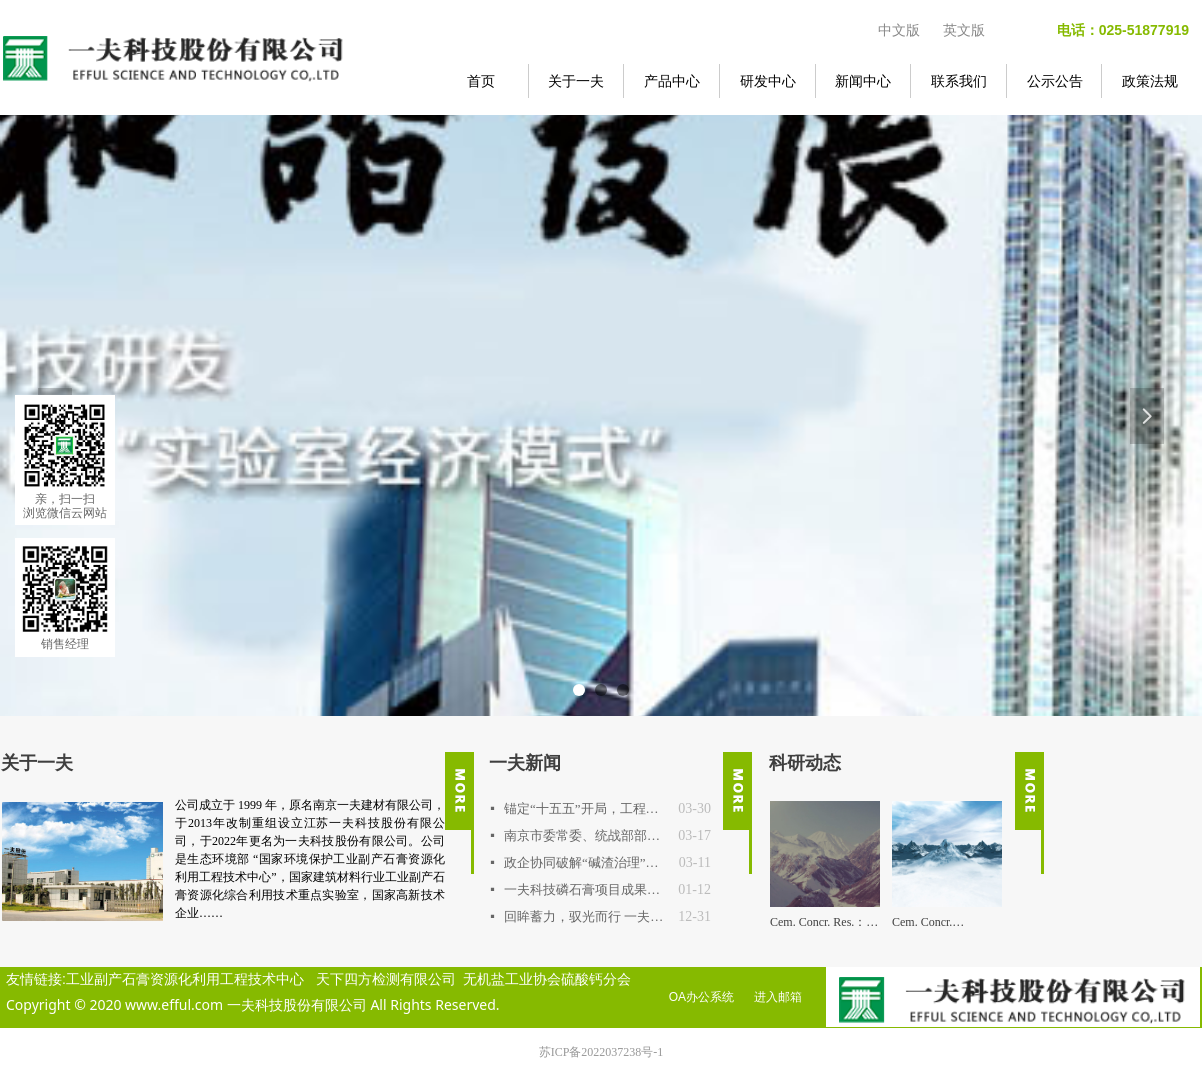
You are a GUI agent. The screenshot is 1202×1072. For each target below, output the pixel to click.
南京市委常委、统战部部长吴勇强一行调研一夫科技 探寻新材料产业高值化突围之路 (586, 835)
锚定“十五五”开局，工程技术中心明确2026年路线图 (586, 808)
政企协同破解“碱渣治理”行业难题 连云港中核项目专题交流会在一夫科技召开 (586, 862)
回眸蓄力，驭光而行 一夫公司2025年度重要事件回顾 (586, 916)
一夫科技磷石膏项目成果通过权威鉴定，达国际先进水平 (586, 889)
